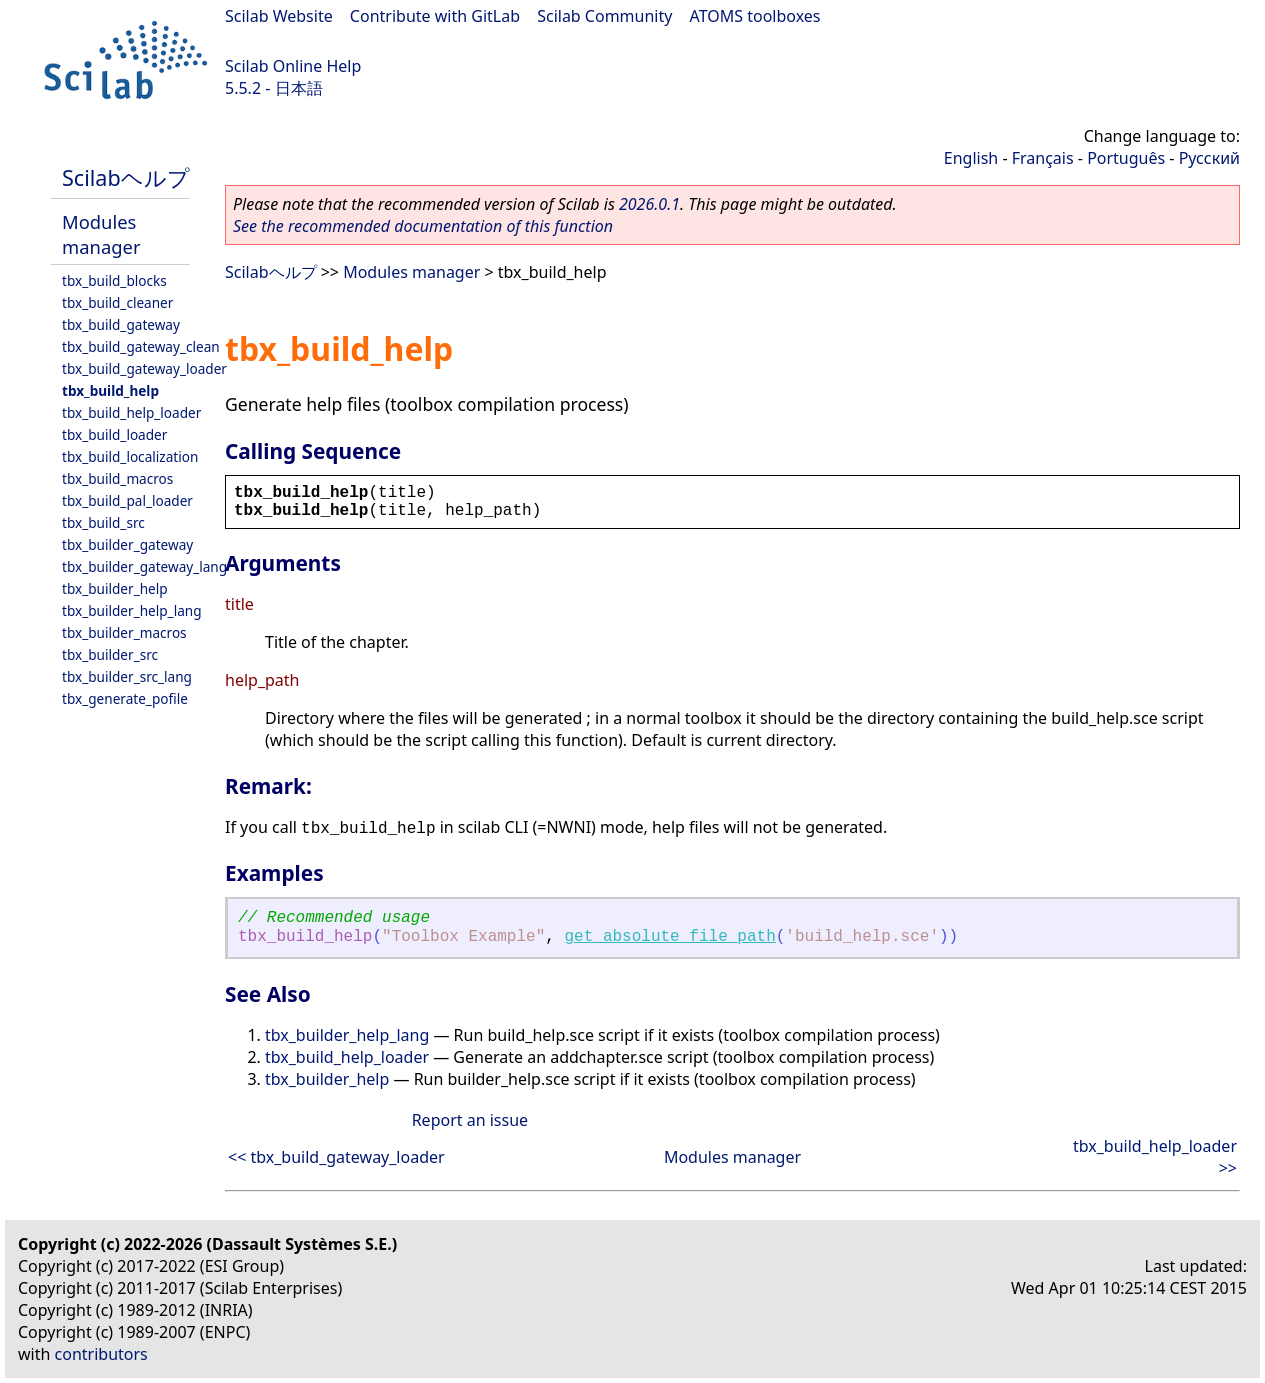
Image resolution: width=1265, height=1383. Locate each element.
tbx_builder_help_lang (132, 610)
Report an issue (470, 1120)
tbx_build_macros (117, 478)
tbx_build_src (103, 522)
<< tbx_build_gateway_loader (336, 1157)
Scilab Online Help (293, 66)
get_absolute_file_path (670, 937)
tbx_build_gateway (121, 324)
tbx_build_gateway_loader (144, 368)
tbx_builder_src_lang (127, 676)
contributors (101, 1354)
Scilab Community (604, 16)
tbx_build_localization (130, 456)
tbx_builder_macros (124, 632)
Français (1043, 158)
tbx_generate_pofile (125, 698)
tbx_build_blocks (114, 280)
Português (1126, 158)
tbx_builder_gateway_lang (144, 566)
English (971, 158)
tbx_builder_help (115, 588)
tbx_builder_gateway (127, 544)
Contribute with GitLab (435, 16)
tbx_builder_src (110, 654)
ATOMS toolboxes (755, 16)
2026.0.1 (649, 204)
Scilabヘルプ (126, 177)
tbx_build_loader (114, 434)
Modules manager (101, 234)
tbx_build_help (110, 390)
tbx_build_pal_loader (127, 500)
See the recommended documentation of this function (423, 226)
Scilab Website (279, 16)
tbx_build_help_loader (131, 412)
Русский (1209, 158)
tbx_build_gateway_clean (141, 346)
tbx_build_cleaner (117, 302)
